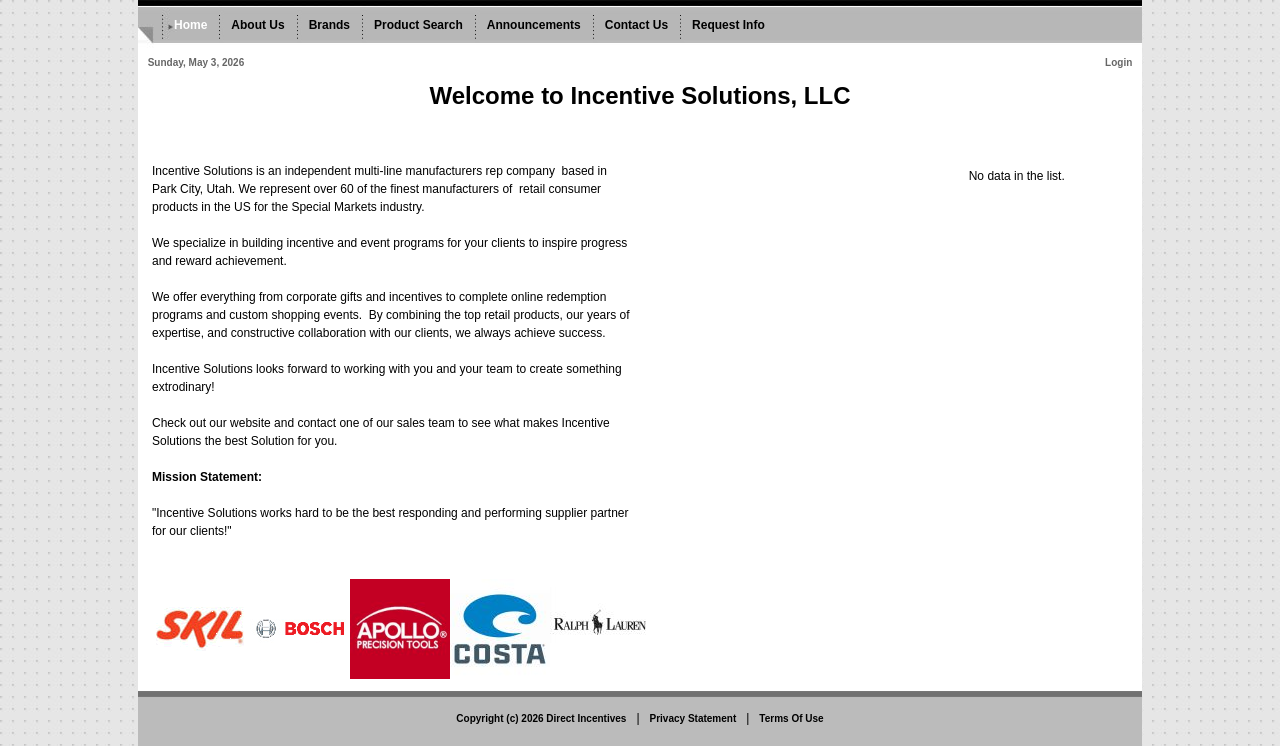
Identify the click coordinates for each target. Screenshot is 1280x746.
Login (1118, 62)
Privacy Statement (693, 718)
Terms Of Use (791, 718)
